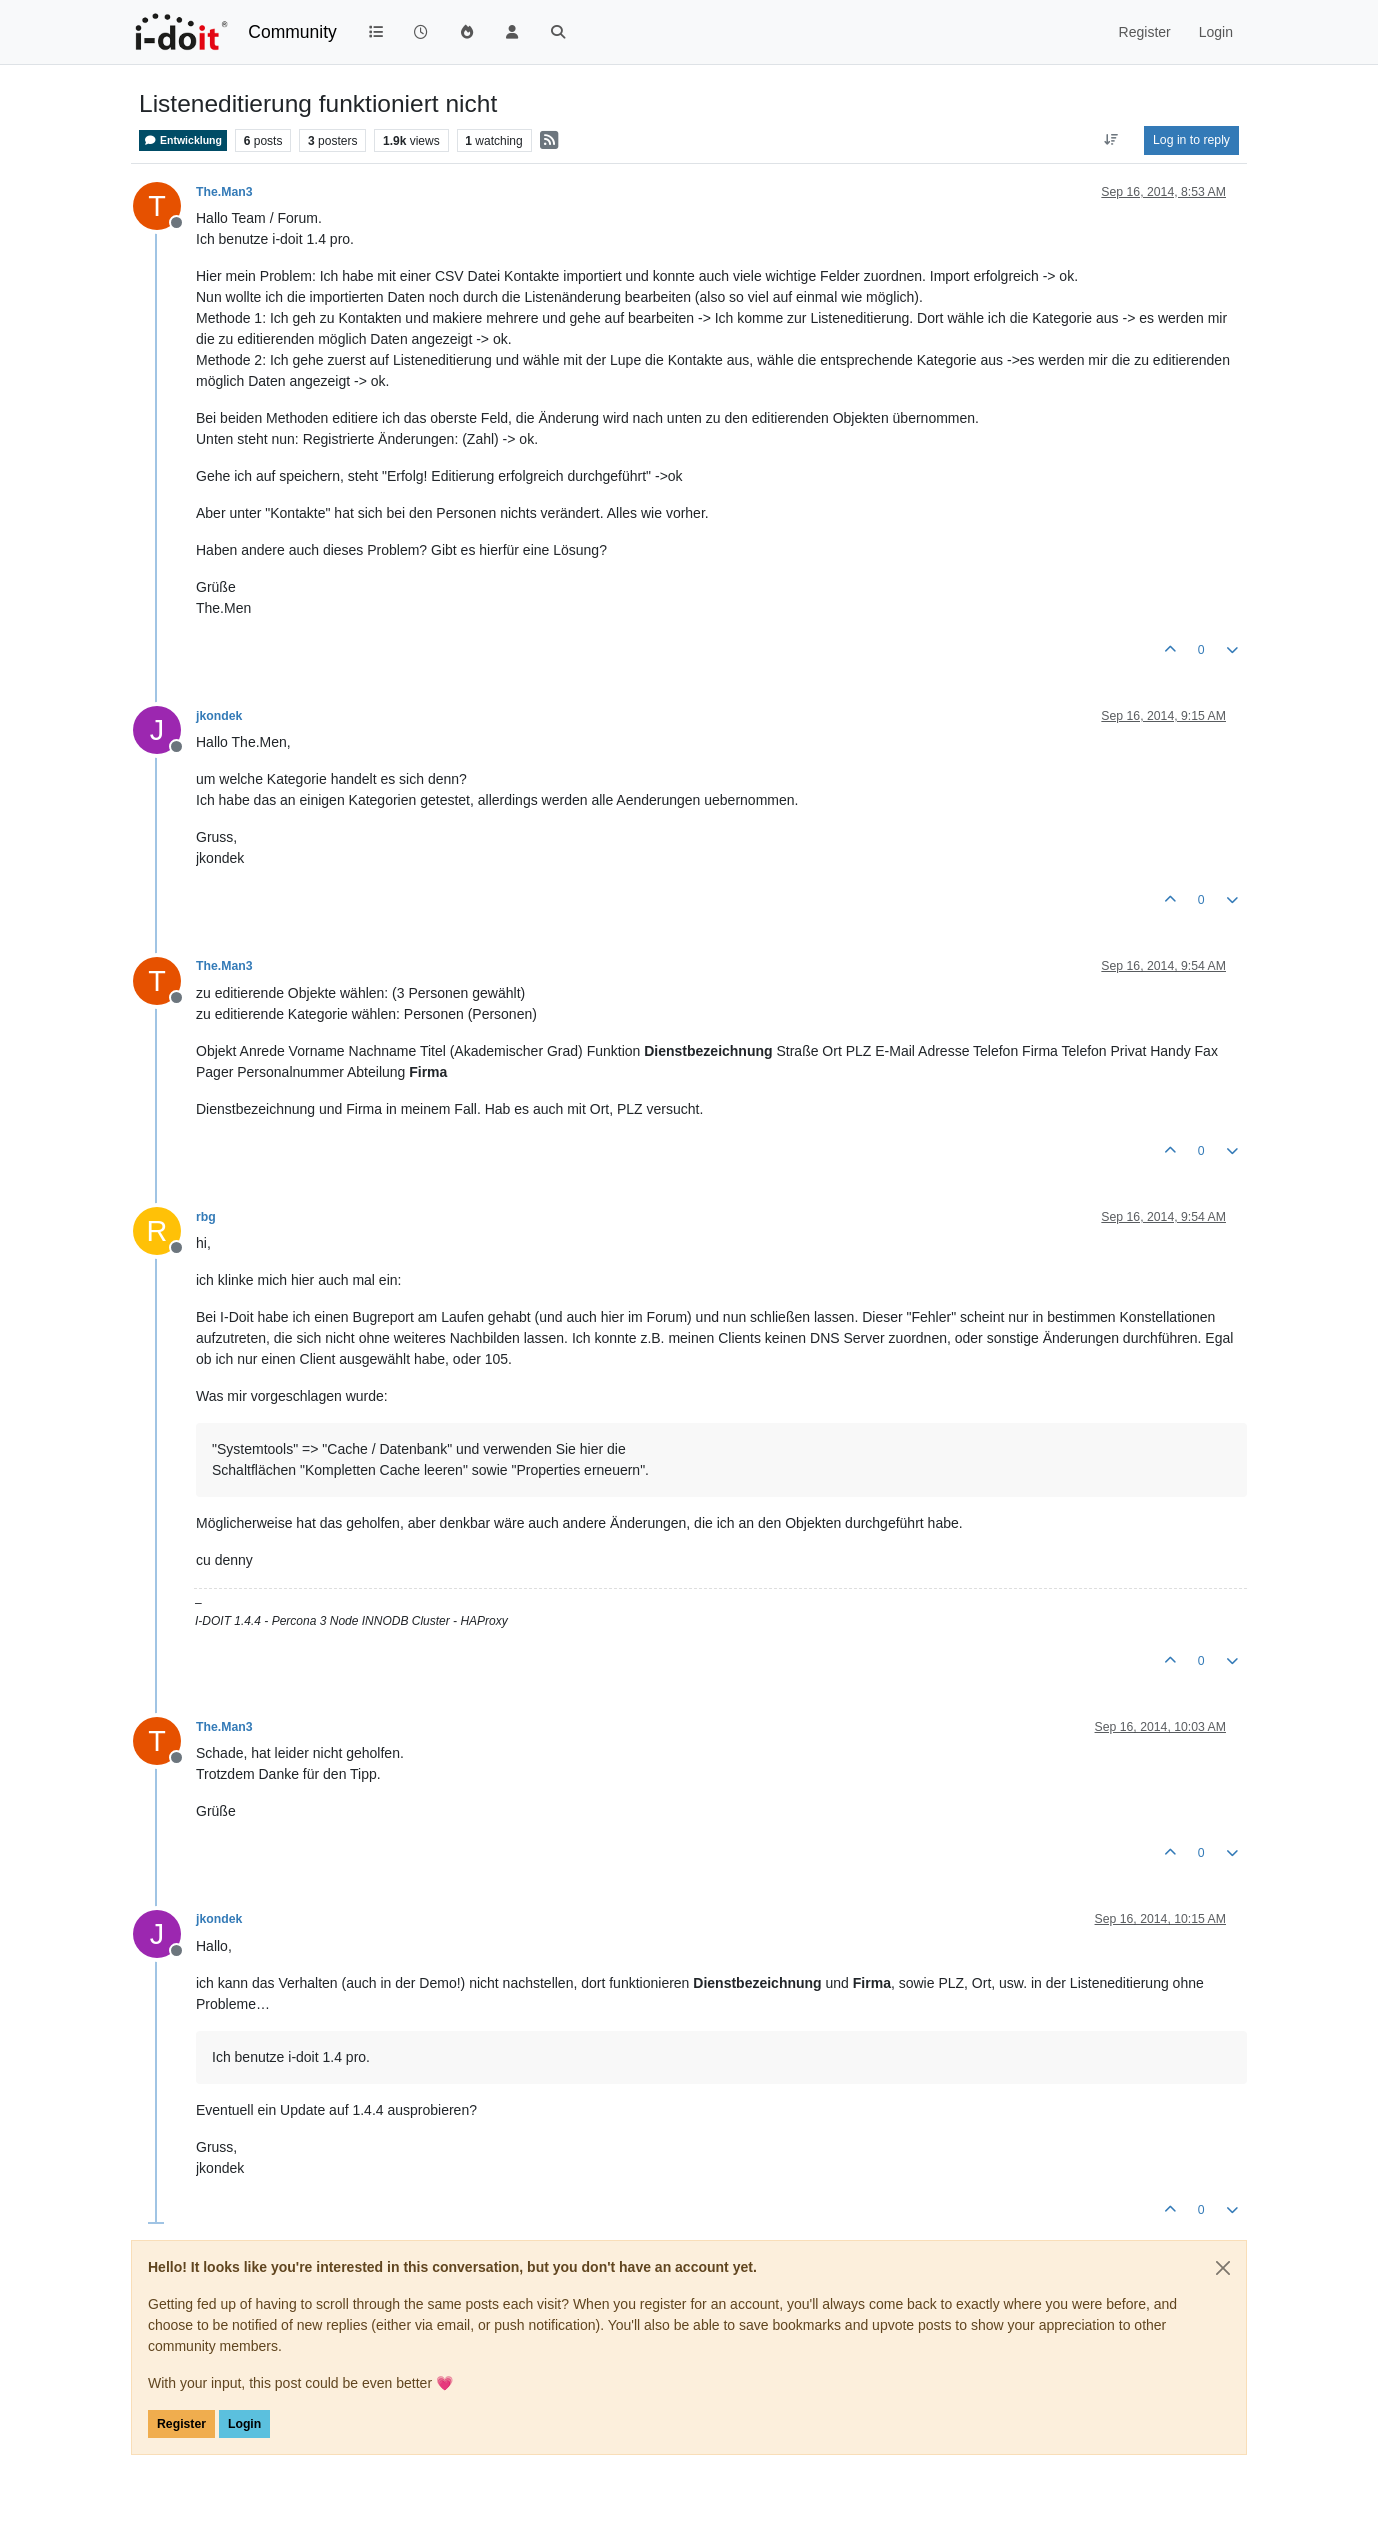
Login (244, 2424)
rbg (206, 1217)
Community (292, 32)
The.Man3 (224, 192)
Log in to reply (1191, 140)
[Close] (1223, 2268)
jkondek (219, 716)
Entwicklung (183, 140)
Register (181, 2424)
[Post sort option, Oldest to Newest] (1111, 140)
